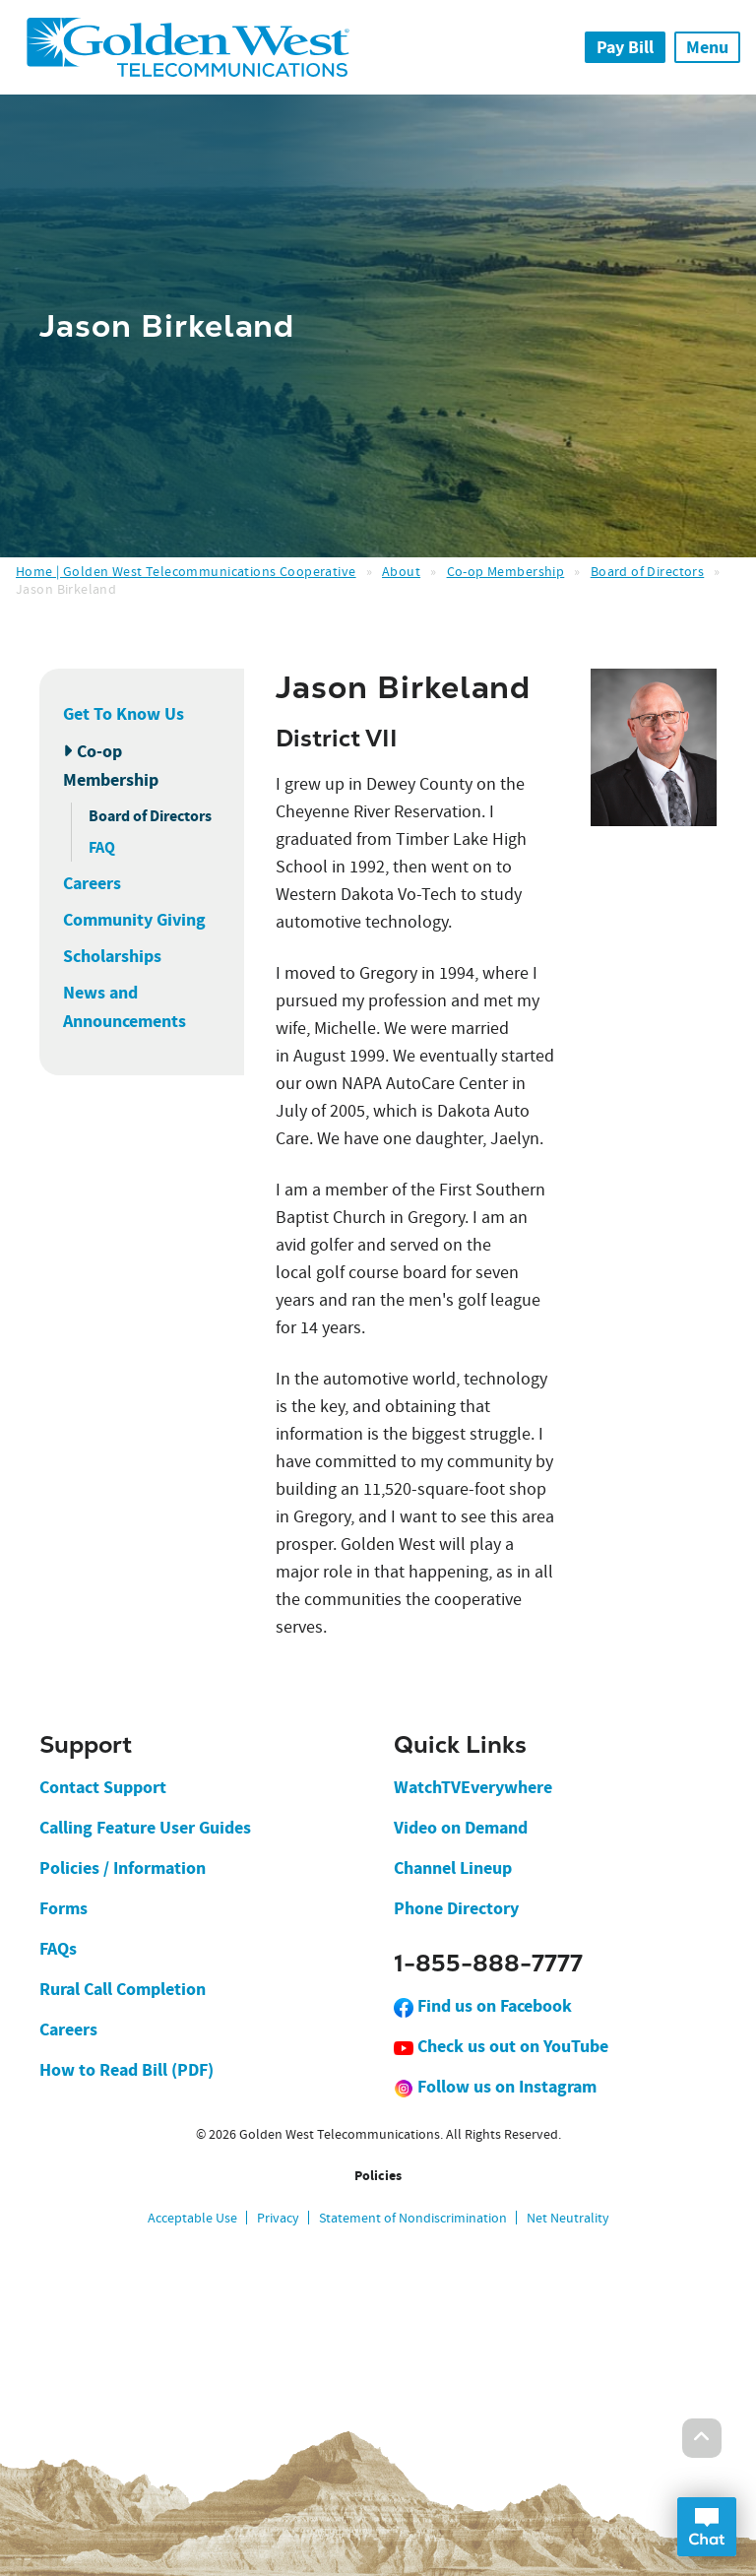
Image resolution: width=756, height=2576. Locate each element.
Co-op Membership (506, 571)
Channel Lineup (453, 1868)
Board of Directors (648, 571)
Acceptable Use (192, 2217)
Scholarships (112, 956)
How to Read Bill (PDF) (126, 2070)
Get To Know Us (123, 714)
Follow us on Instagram (495, 2086)
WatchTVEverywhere (473, 1787)
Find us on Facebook (483, 2006)
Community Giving (134, 920)
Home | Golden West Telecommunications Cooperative (186, 571)
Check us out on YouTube (501, 2046)
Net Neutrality (568, 2217)
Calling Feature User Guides (145, 1827)
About (401, 571)
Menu (707, 47)
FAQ (102, 847)
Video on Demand (461, 1827)
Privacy (278, 2217)
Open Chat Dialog (706, 2526)
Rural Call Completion (122, 1989)
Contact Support (102, 1787)
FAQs (58, 1949)
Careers (92, 883)
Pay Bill (625, 47)
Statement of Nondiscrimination (413, 2217)
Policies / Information (122, 1868)
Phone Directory (456, 1908)
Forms (63, 1908)
